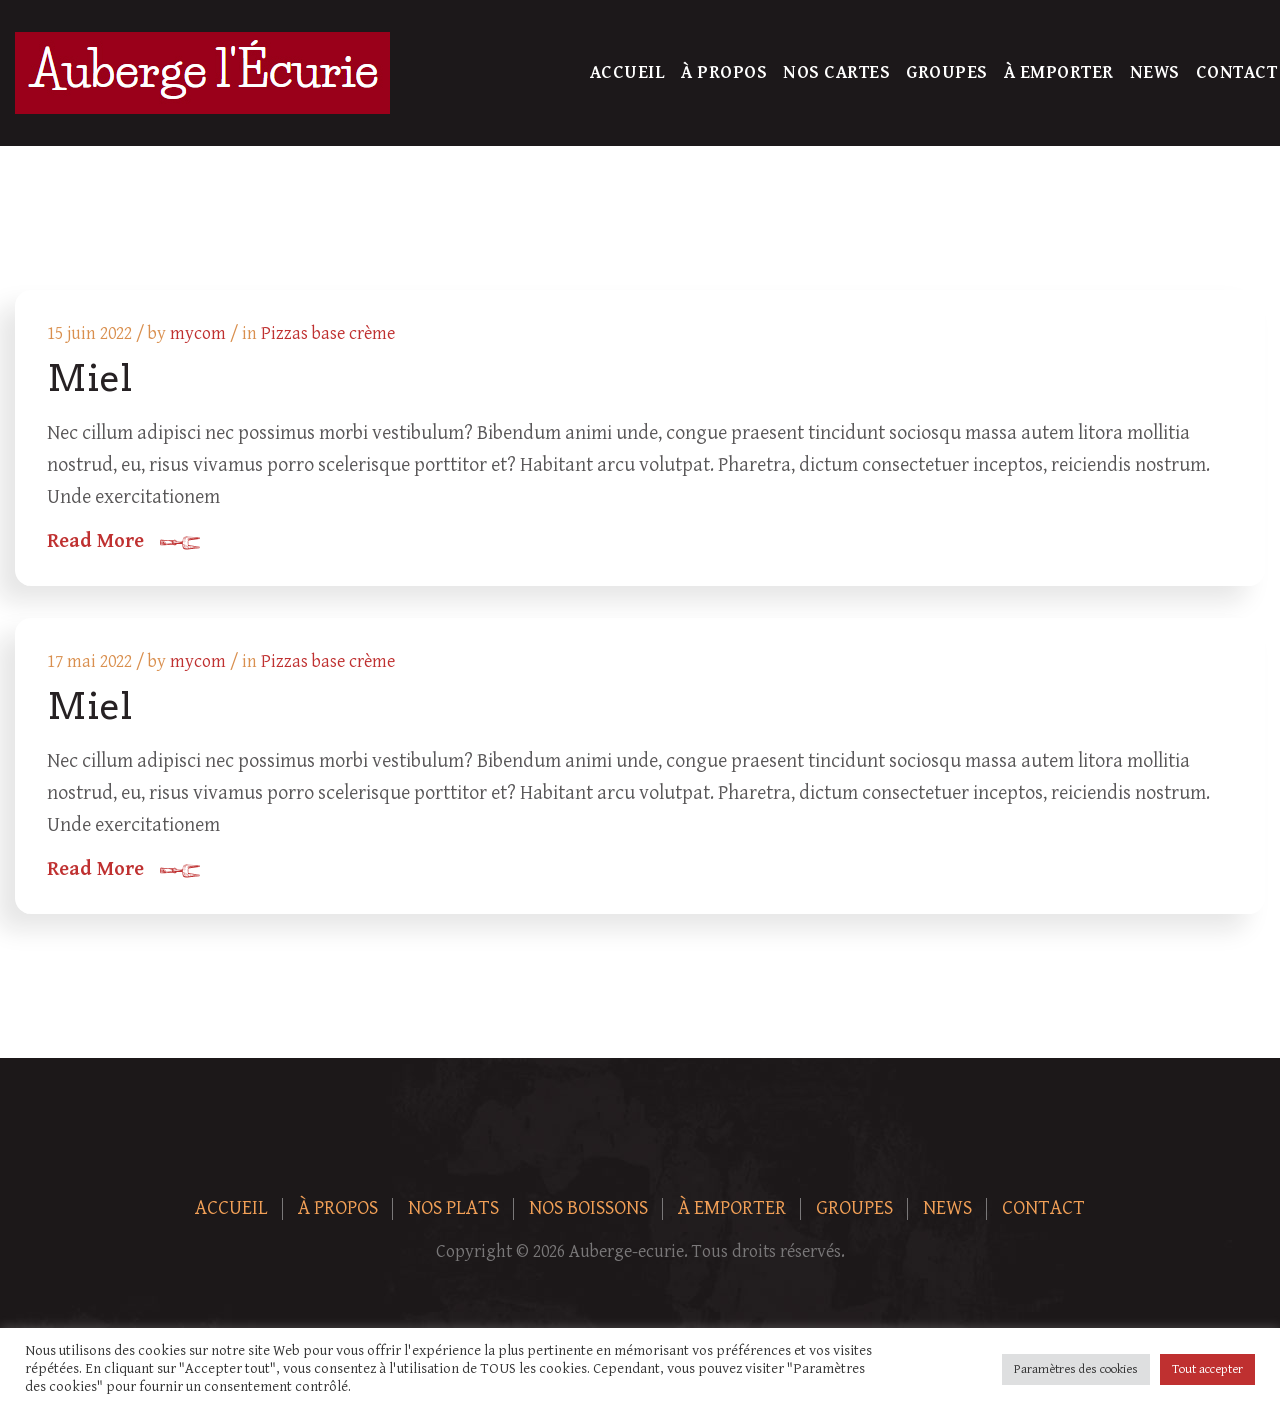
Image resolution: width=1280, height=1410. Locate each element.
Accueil (628, 72)
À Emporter (1059, 72)
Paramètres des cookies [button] (1076, 1369)
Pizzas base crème (328, 333)
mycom (198, 333)
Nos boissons (588, 1208)
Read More (95, 542)
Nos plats (453, 1208)
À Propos (724, 72)
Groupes (947, 72)
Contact (1237, 72)
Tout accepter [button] (1207, 1369)
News (1155, 72)
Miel (89, 378)
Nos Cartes (836, 72)
